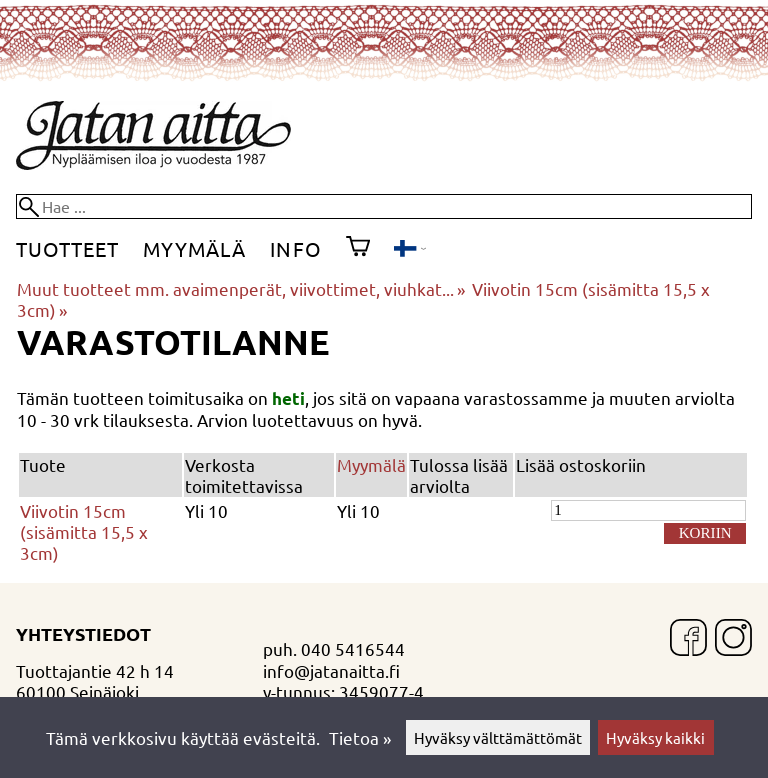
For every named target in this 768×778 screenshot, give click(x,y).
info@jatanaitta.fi (331, 670)
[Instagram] (733, 639)
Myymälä (194, 248)
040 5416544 (353, 648)
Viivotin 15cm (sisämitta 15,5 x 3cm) (84, 531)
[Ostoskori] (358, 249)
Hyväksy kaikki (655, 737)
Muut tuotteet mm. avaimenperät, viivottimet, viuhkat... (241, 288)
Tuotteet (67, 248)
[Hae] (384, 206)
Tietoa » (360, 737)
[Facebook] (688, 639)
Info (295, 248)
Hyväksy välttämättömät (498, 737)
